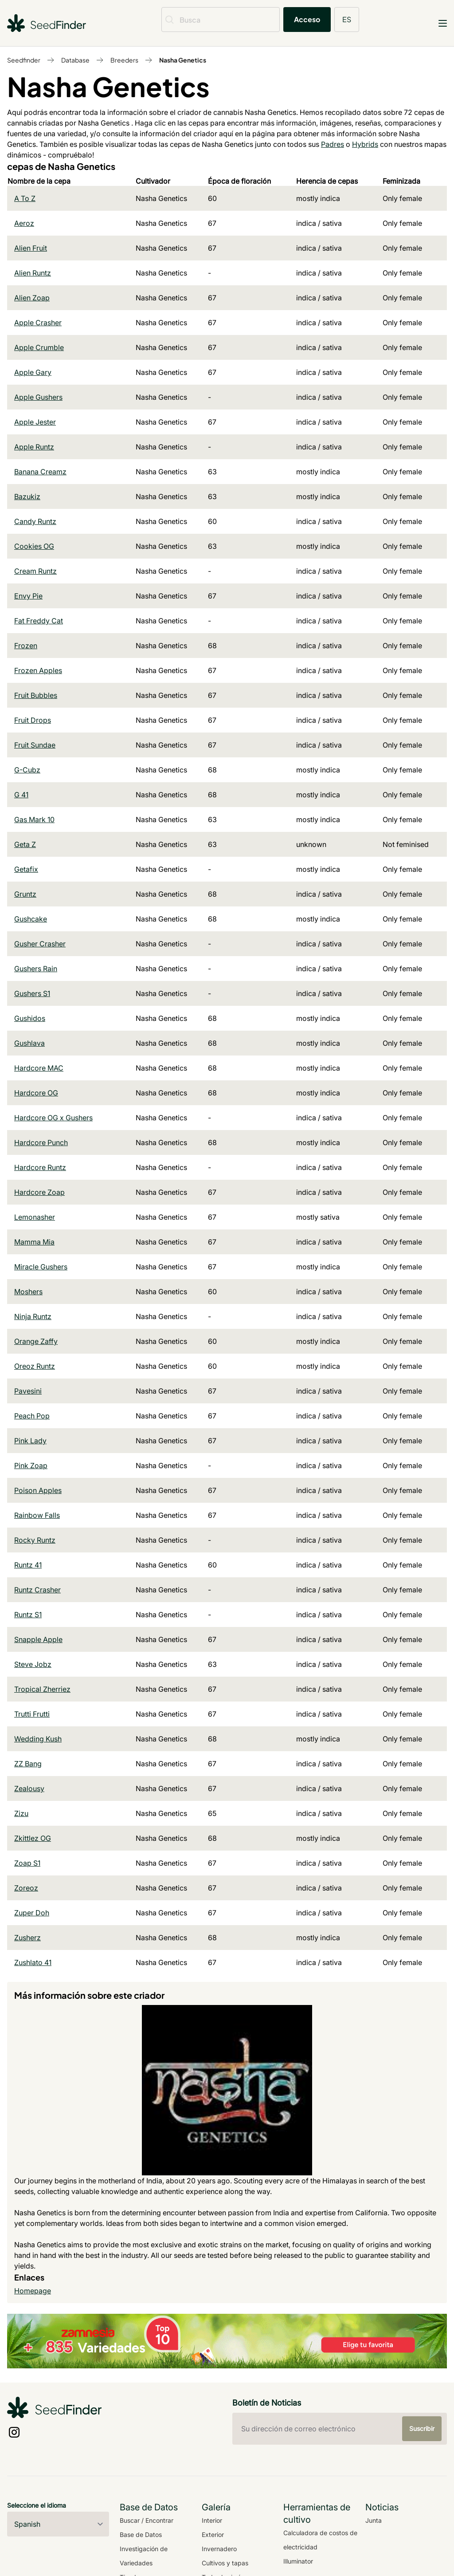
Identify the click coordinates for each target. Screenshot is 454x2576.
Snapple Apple (38, 1639)
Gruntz (25, 894)
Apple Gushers (38, 397)
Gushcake (30, 918)
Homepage (32, 2290)
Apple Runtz (34, 446)
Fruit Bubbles (35, 695)
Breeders (124, 60)
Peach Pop (32, 1415)
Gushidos (29, 1018)
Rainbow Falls (37, 1515)
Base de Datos (141, 2534)
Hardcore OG (36, 1092)
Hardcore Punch (41, 1142)
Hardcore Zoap (39, 1192)
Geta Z (25, 844)
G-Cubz (27, 769)
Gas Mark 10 (34, 819)
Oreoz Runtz (34, 1366)
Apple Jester (35, 422)
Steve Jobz (32, 1664)
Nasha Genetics (182, 60)
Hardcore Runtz (40, 1167)
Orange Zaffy (36, 1341)
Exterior (213, 2534)
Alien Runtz (32, 272)
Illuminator (298, 2561)
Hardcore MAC (38, 1067)
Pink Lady (30, 1440)
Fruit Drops (32, 720)
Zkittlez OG (32, 1838)
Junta (373, 2520)
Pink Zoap (30, 1465)
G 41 (21, 794)
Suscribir (421, 2428)
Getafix (26, 869)
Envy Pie (28, 595)
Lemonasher (34, 1217)
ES (346, 19)
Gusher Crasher (40, 943)
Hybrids (365, 144)
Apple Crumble (39, 347)
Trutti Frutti (32, 1713)
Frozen (25, 645)
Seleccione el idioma (36, 2505)
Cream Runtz (35, 571)
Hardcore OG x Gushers (53, 1117)
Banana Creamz (40, 471)
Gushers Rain (35, 968)
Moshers (28, 1291)
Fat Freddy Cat (38, 620)
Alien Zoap (32, 297)
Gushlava (29, 1043)
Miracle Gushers (40, 1266)
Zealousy (29, 1788)
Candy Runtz (35, 521)
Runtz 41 (28, 1564)
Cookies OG (34, 546)
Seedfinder (23, 60)
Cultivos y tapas (225, 2563)
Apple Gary (32, 372)
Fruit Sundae (34, 745)
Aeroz (24, 223)
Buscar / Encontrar (146, 2520)
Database (75, 60)
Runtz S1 (28, 1614)
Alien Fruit (30, 248)
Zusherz (27, 1937)
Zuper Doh (31, 1912)
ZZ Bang (28, 1763)
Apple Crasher (38, 322)
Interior (212, 2520)
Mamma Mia (34, 1241)
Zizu (21, 1813)
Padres (332, 144)
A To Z (24, 198)
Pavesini (28, 1390)
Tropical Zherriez (42, 1689)
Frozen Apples (38, 670)
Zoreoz (26, 1887)
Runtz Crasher (37, 1589)
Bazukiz (27, 496)
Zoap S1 (27, 1863)
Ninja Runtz (32, 1316)
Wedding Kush (38, 1738)
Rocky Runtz (34, 1540)
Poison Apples (38, 1490)
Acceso (307, 19)
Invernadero (219, 2548)
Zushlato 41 (32, 1962)
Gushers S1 (32, 993)
